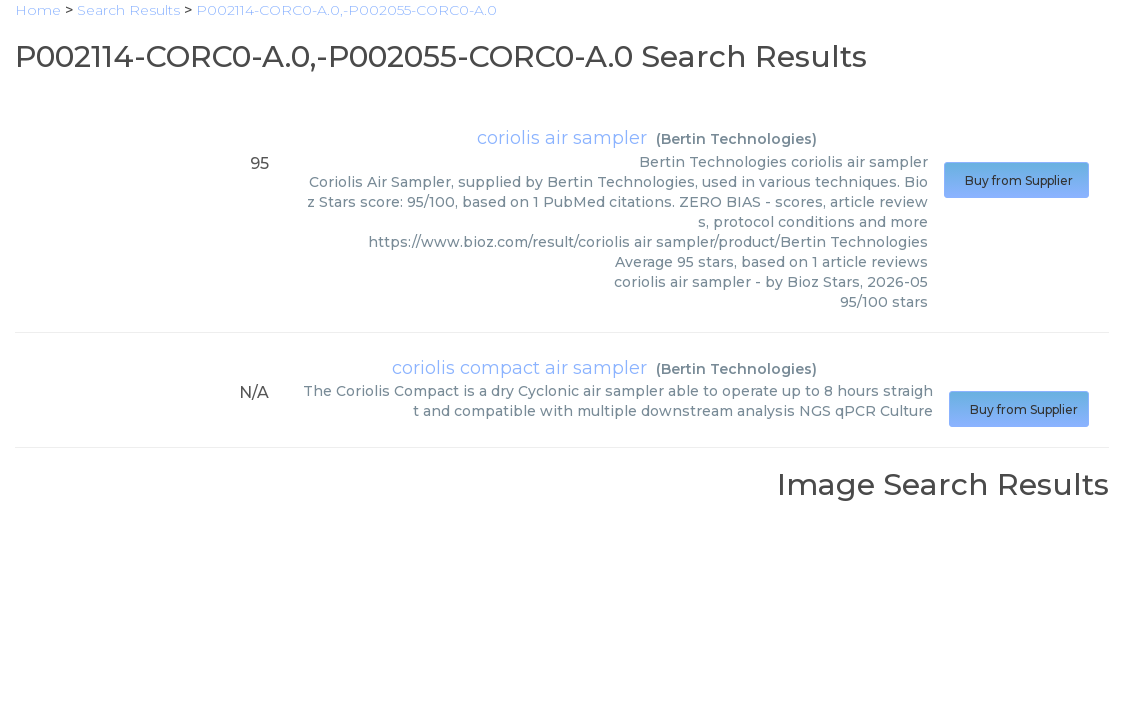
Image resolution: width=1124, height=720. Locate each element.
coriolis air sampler (562, 138)
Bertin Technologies (736, 139)
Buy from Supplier (1016, 180)
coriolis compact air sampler (519, 368)
